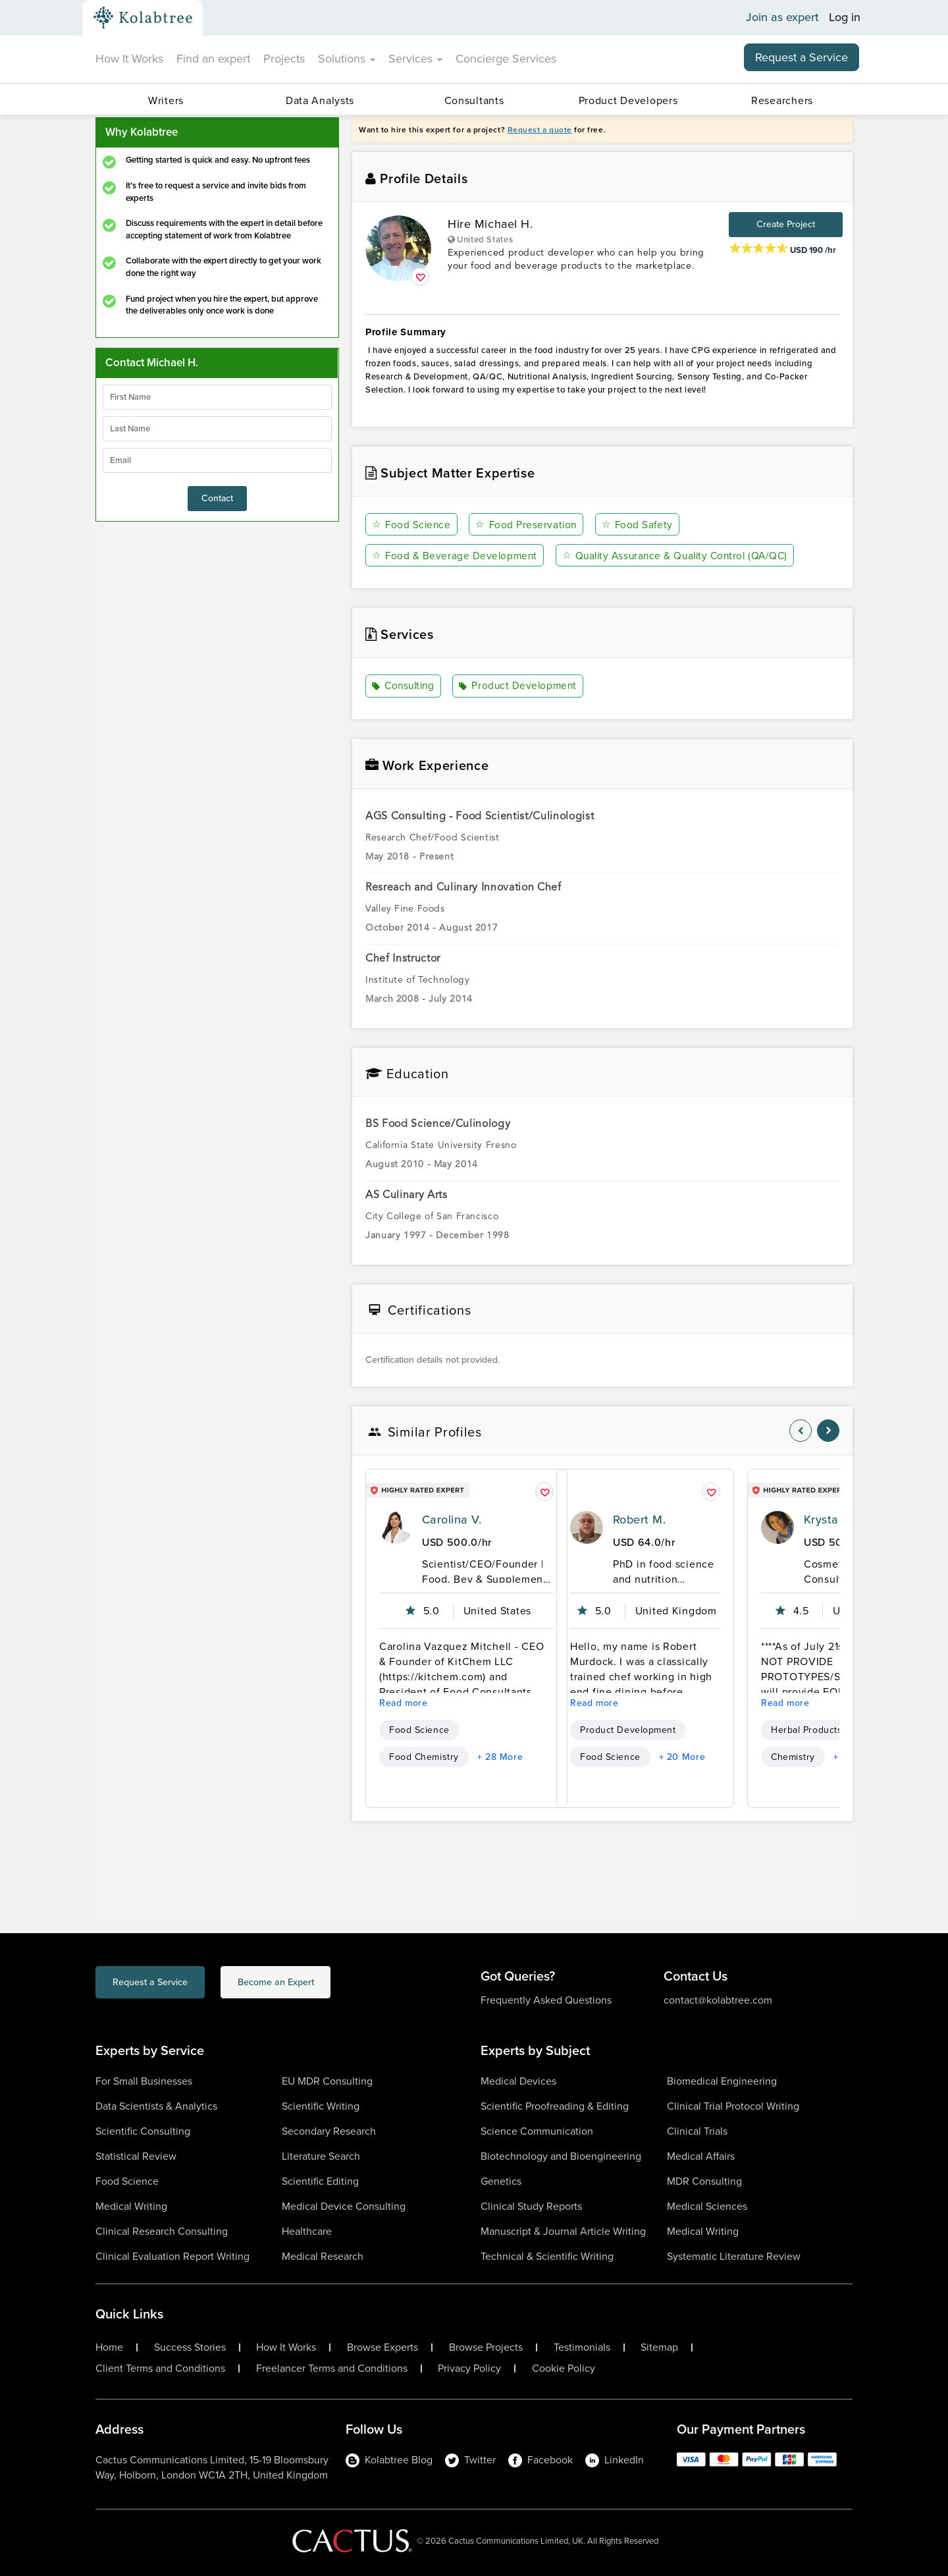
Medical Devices (518, 2080)
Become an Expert (328, 1983)
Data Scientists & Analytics (156, 2105)
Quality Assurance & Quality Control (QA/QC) (680, 555)
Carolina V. (451, 1518)
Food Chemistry (424, 1756)
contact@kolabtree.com (718, 1999)
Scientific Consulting (142, 2130)
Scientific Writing (320, 2105)
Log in (844, 17)
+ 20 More (682, 1756)
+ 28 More (500, 1756)
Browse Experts (382, 2347)
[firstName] (217, 397)
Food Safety (638, 524)
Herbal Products (806, 1729)
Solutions (346, 58)
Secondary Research (329, 2130)
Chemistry (793, 1756)
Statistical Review (135, 2155)
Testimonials (582, 2347)
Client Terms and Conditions (160, 2368)
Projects (284, 58)
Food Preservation (527, 524)
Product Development (521, 686)
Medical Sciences (707, 2205)
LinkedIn (614, 2459)
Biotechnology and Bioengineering (561, 2155)
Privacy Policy (469, 2368)
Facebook (540, 2459)
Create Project (785, 224)
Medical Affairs (701, 2155)
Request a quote (540, 130)
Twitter (470, 2459)
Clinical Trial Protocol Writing (733, 2105)
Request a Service (801, 57)
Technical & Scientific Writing (547, 2255)
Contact (217, 498)
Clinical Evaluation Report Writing (172, 2255)
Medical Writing (131, 2205)
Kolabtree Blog (389, 2459)
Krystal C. (830, 1518)
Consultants (474, 100)
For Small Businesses (143, 2080)
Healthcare (307, 2230)
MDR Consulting (704, 2180)
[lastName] (217, 428)
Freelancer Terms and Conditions (332, 2368)
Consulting (405, 686)
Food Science (412, 524)
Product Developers (628, 100)
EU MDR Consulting (327, 2080)
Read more (403, 1702)
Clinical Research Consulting (161, 2230)
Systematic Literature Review (734, 2255)
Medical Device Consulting (344, 2205)
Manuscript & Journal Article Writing (563, 2230)
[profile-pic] (395, 1526)
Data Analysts (320, 100)
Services (415, 58)
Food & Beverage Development (456, 555)
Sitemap (659, 2347)
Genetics (501, 2180)
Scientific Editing (320, 2180)
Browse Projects (486, 2347)
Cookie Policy (563, 2368)
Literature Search (321, 2155)
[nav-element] (800, 1430)
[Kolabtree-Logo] (142, 18)
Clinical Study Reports (531, 2205)
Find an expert (213, 58)
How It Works (129, 58)
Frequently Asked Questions (546, 1999)
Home (109, 2347)
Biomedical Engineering (722, 2080)
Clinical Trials (697, 2130)
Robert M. (639, 1518)
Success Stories (190, 2347)
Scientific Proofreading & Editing (555, 2105)
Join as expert (782, 17)
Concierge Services (506, 58)
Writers (166, 100)
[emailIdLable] (217, 460)
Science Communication (537, 2130)
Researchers (782, 100)
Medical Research (322, 2255)
